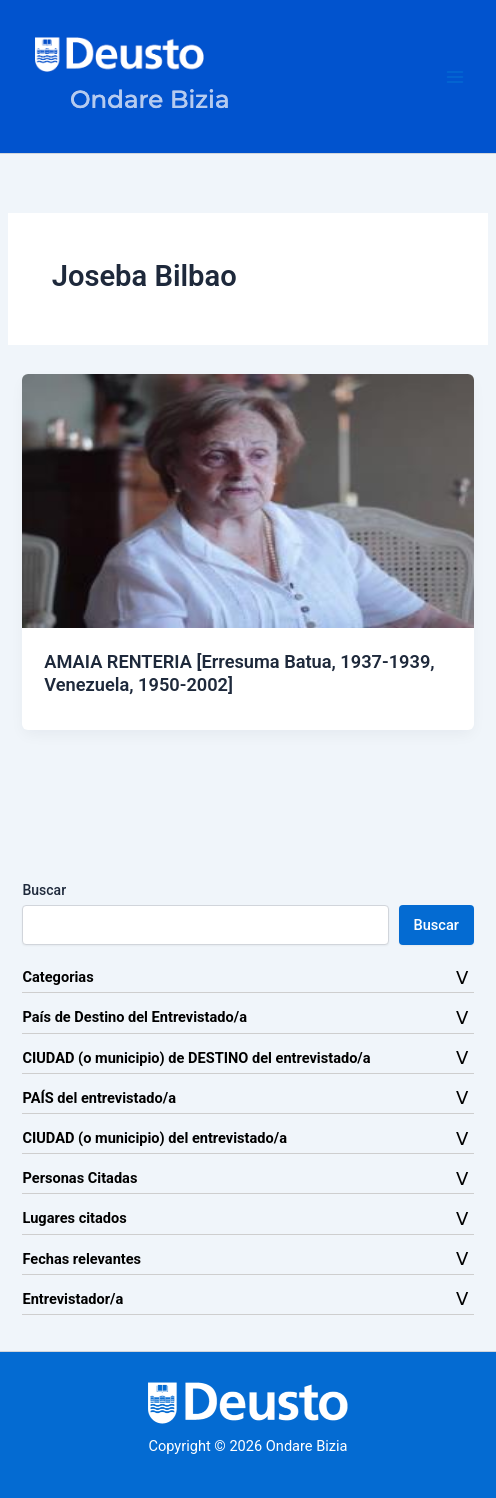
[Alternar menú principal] (455, 77)
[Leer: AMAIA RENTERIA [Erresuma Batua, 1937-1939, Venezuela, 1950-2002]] (247, 500)
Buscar (44, 890)
